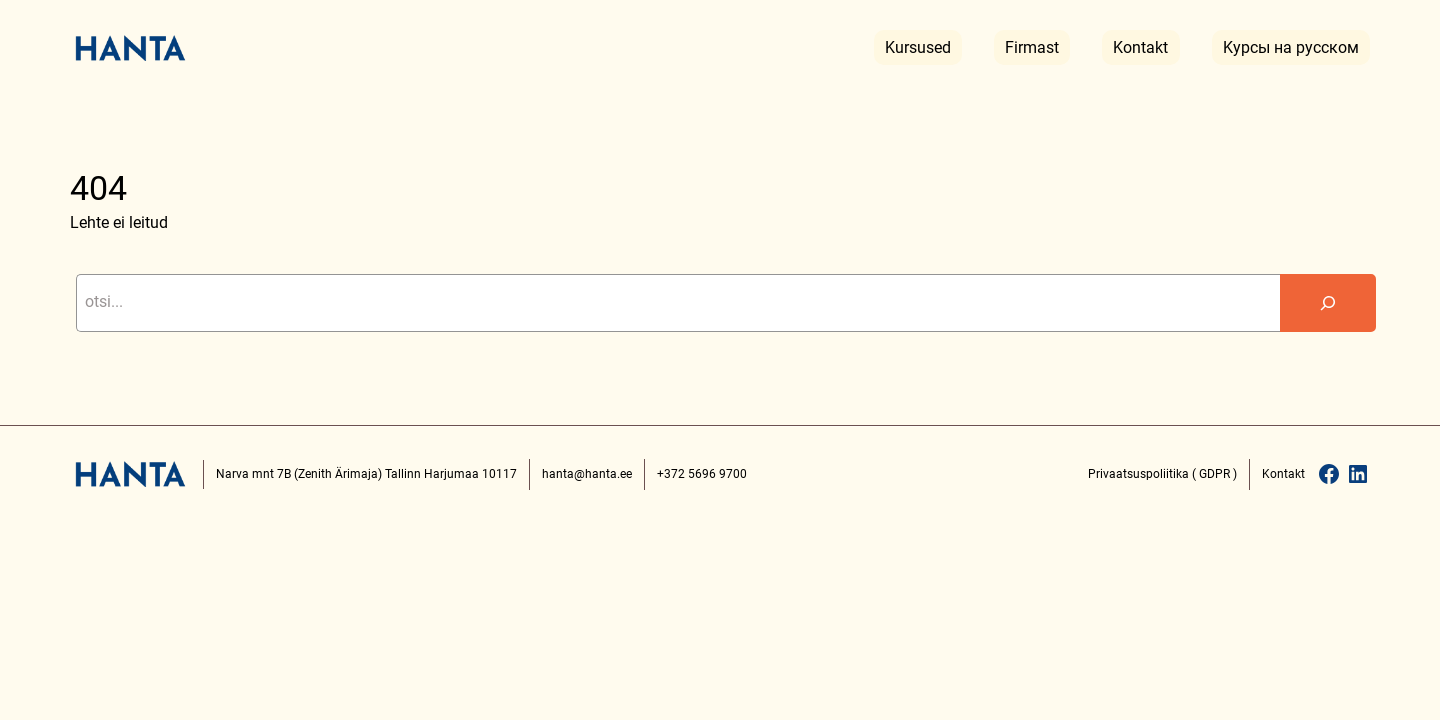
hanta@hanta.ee (587, 474)
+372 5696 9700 (702, 474)
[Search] (1328, 303)
